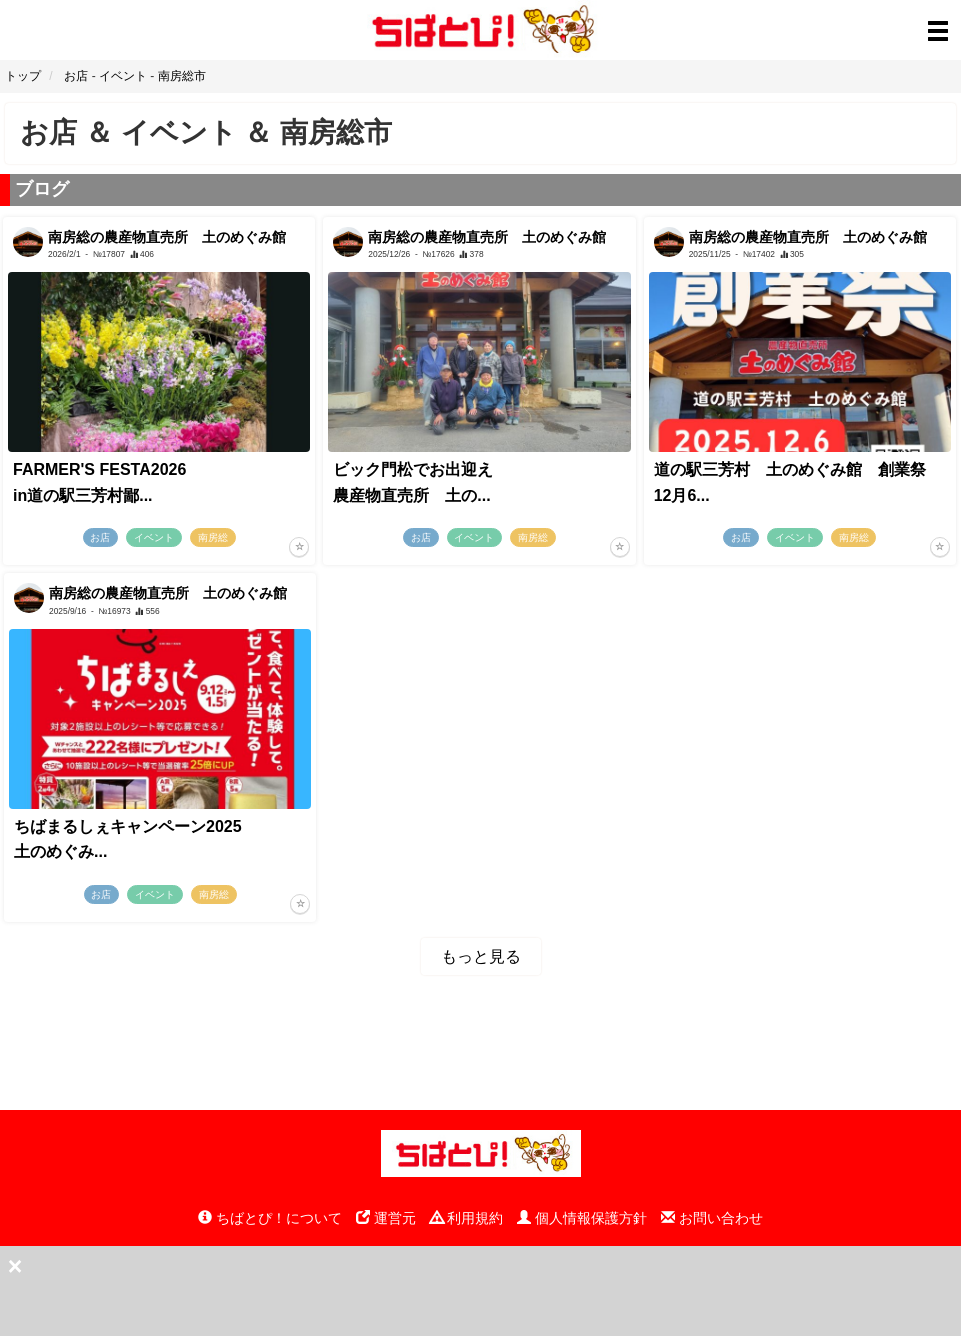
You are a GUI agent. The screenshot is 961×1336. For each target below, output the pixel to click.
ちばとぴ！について (270, 1218)
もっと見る (481, 956)
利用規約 (467, 1218)
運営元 (386, 1218)
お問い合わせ (712, 1218)
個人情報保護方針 (582, 1218)
